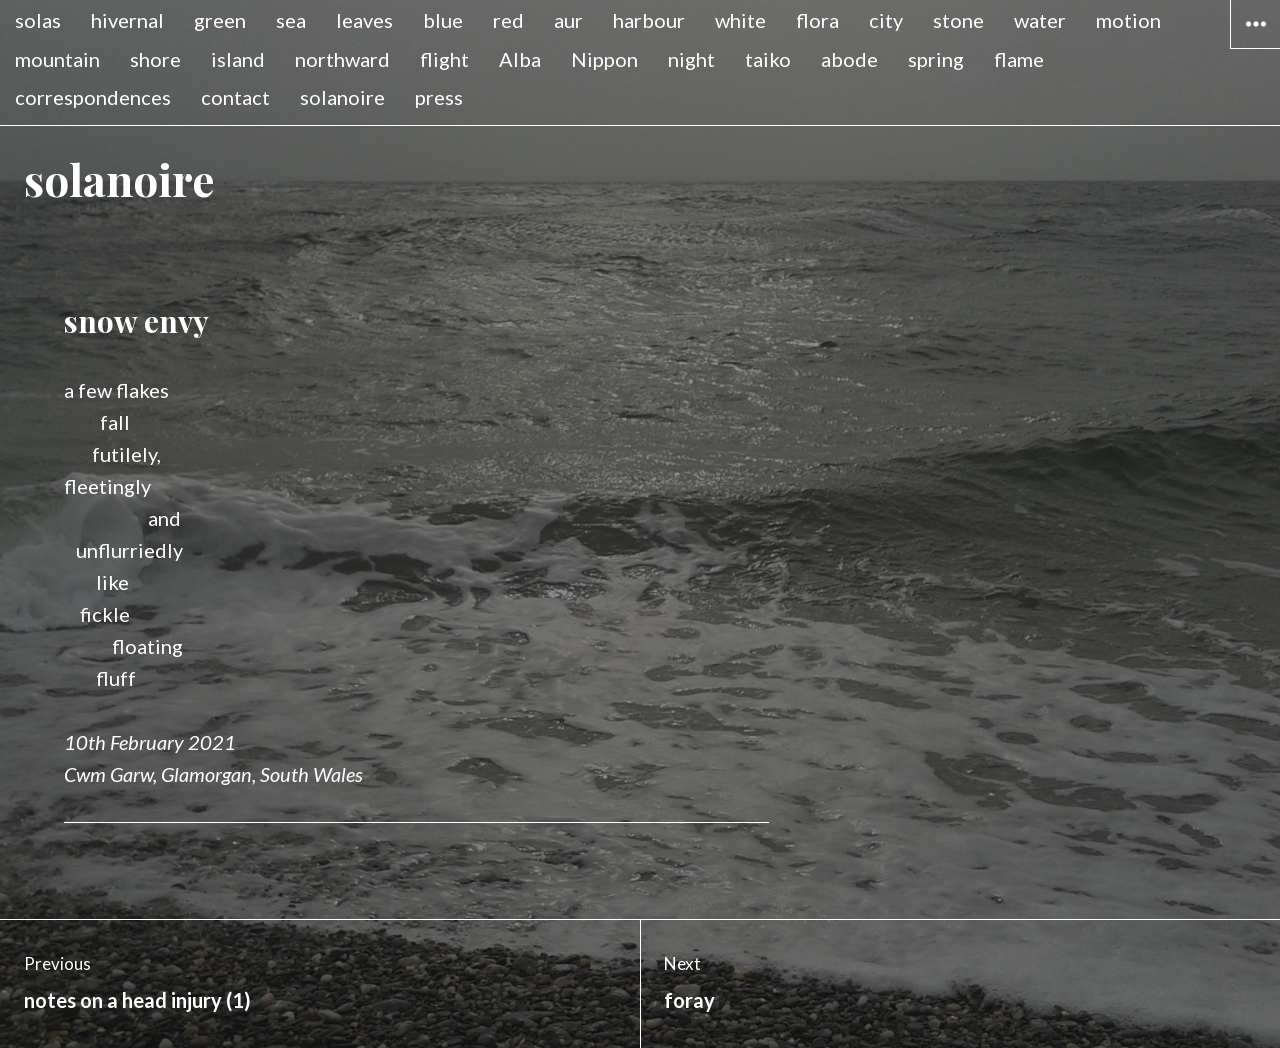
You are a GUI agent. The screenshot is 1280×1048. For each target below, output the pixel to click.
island (238, 59)
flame (1019, 59)
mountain (57, 59)
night (691, 59)
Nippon (604, 59)
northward (342, 59)
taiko (768, 59)
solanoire (342, 97)
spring (936, 59)
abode (849, 59)
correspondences (93, 97)
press (439, 97)
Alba (520, 59)
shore (155, 59)
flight (444, 59)
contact (235, 97)
